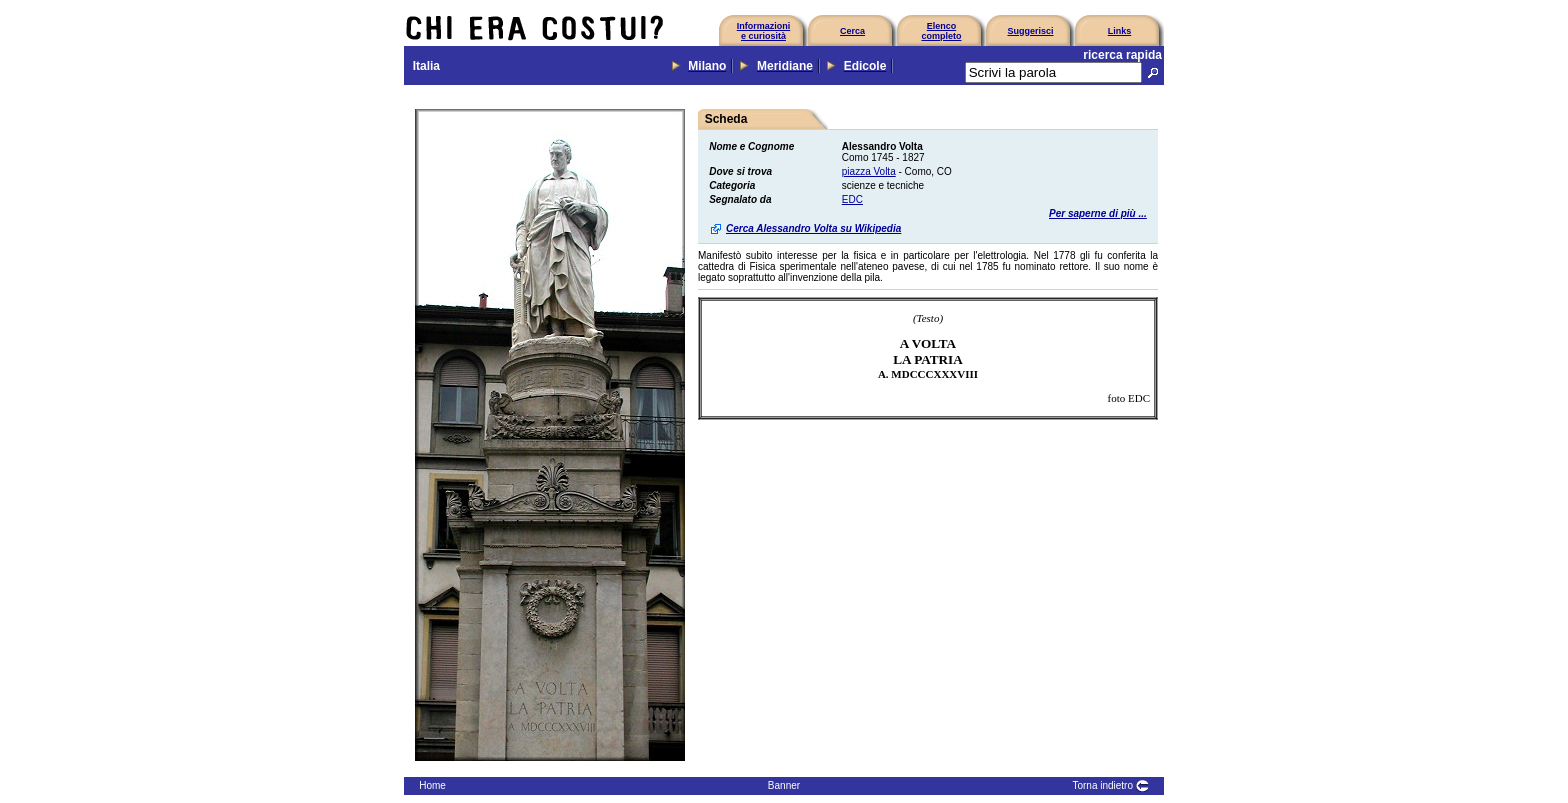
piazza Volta (869, 171)
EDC (852, 199)
